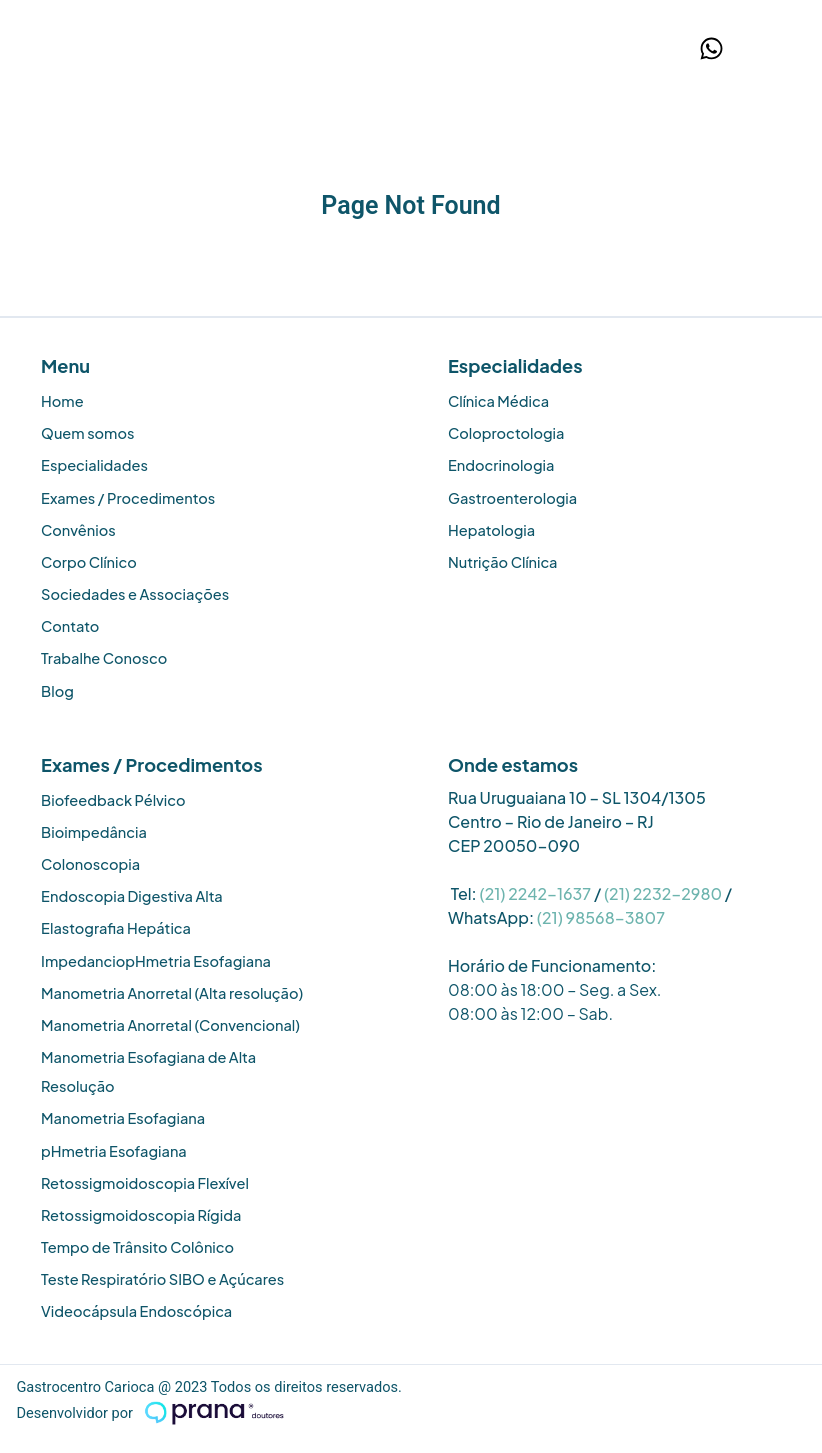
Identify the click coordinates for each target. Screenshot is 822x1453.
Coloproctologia (506, 433)
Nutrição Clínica (503, 562)
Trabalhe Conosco (104, 658)
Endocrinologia (501, 465)
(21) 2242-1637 (535, 893)
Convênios (78, 530)
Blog (57, 691)
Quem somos (87, 433)
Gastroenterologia (512, 498)
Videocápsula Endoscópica (136, 1311)
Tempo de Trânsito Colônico (137, 1247)
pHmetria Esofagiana (114, 1151)
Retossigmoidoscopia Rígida (141, 1215)
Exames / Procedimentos (128, 498)
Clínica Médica (498, 401)
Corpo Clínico (89, 562)
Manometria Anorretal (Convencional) (170, 1025)
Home (62, 401)
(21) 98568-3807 (601, 917)
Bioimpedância (94, 832)
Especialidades (94, 465)
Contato (70, 626)
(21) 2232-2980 (663, 893)
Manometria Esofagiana (123, 1118)
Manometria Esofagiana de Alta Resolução (148, 1071)
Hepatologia (491, 530)
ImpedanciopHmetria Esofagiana (156, 961)
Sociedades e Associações (135, 594)
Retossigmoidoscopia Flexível (145, 1183)
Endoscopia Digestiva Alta (132, 896)
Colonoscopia (90, 864)
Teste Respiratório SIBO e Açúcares (162, 1279)
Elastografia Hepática (116, 928)
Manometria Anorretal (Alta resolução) (172, 993)
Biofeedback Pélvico (113, 800)
